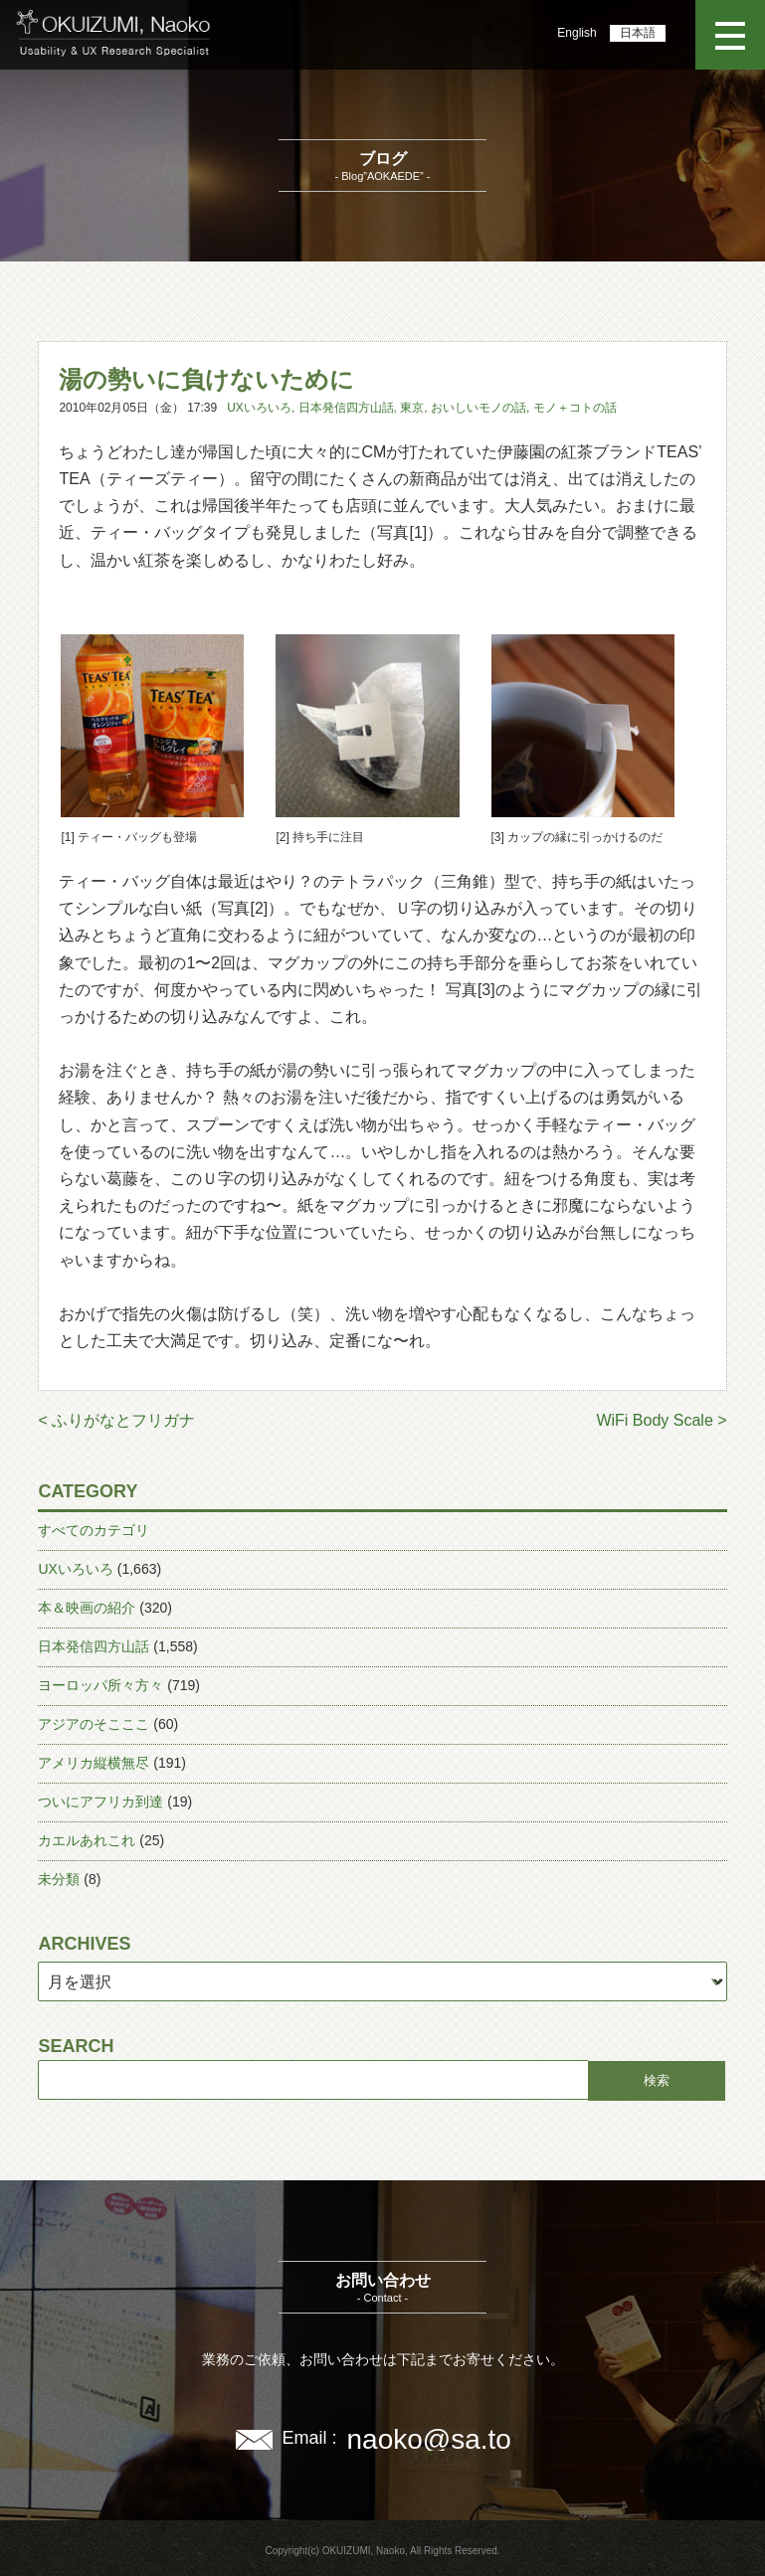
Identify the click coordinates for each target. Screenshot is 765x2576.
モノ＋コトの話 (575, 408)
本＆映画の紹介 (86, 1608)
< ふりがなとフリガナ (116, 1420)
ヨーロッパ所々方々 (100, 1685)
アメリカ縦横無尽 (93, 1763)
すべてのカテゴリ (93, 1530)
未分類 (59, 1879)
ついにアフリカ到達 (100, 1801)
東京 (412, 408)
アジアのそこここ (93, 1724)
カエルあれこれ (86, 1840)
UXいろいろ (259, 408)
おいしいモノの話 (478, 408)
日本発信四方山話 (346, 408)
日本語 (638, 33)
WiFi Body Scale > (661, 1420)
